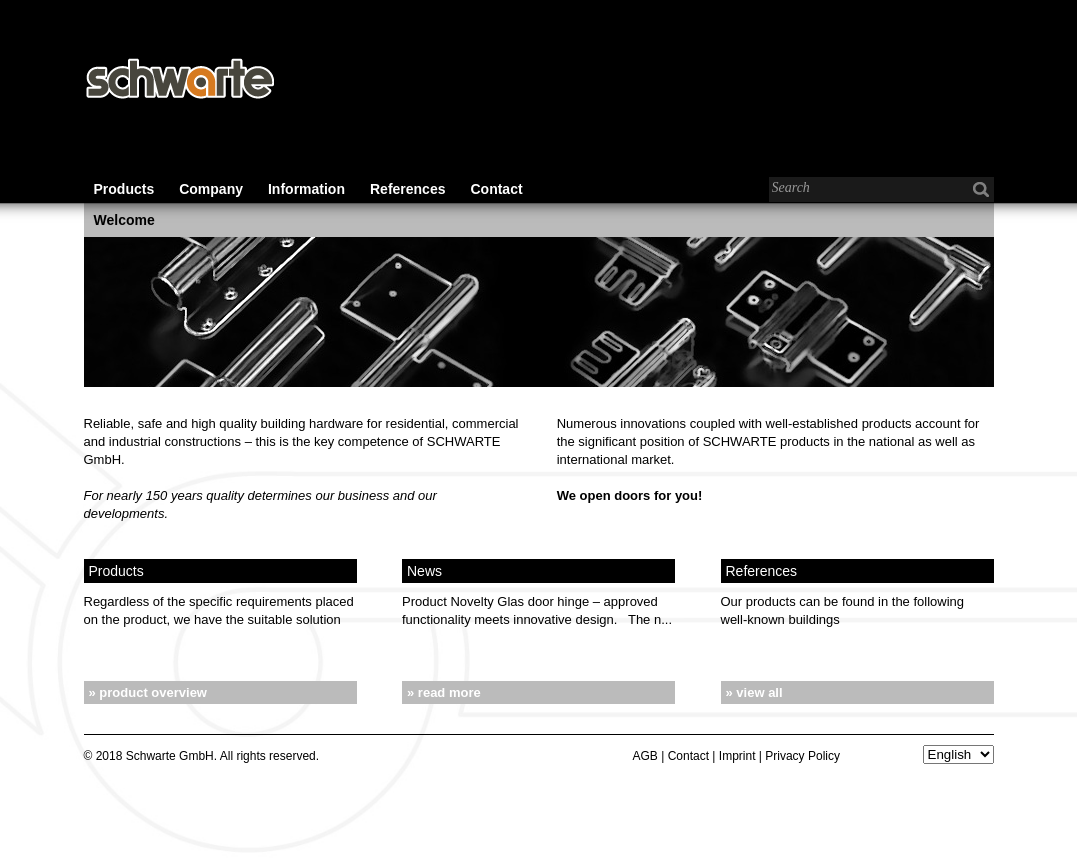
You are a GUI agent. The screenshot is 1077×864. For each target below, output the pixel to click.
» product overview (148, 692)
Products (124, 189)
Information (306, 189)
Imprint (737, 756)
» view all (754, 692)
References (408, 189)
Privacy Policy (802, 756)
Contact (496, 189)
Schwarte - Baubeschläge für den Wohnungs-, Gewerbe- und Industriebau (179, 80)
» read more (444, 692)
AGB (645, 756)
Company (211, 189)
